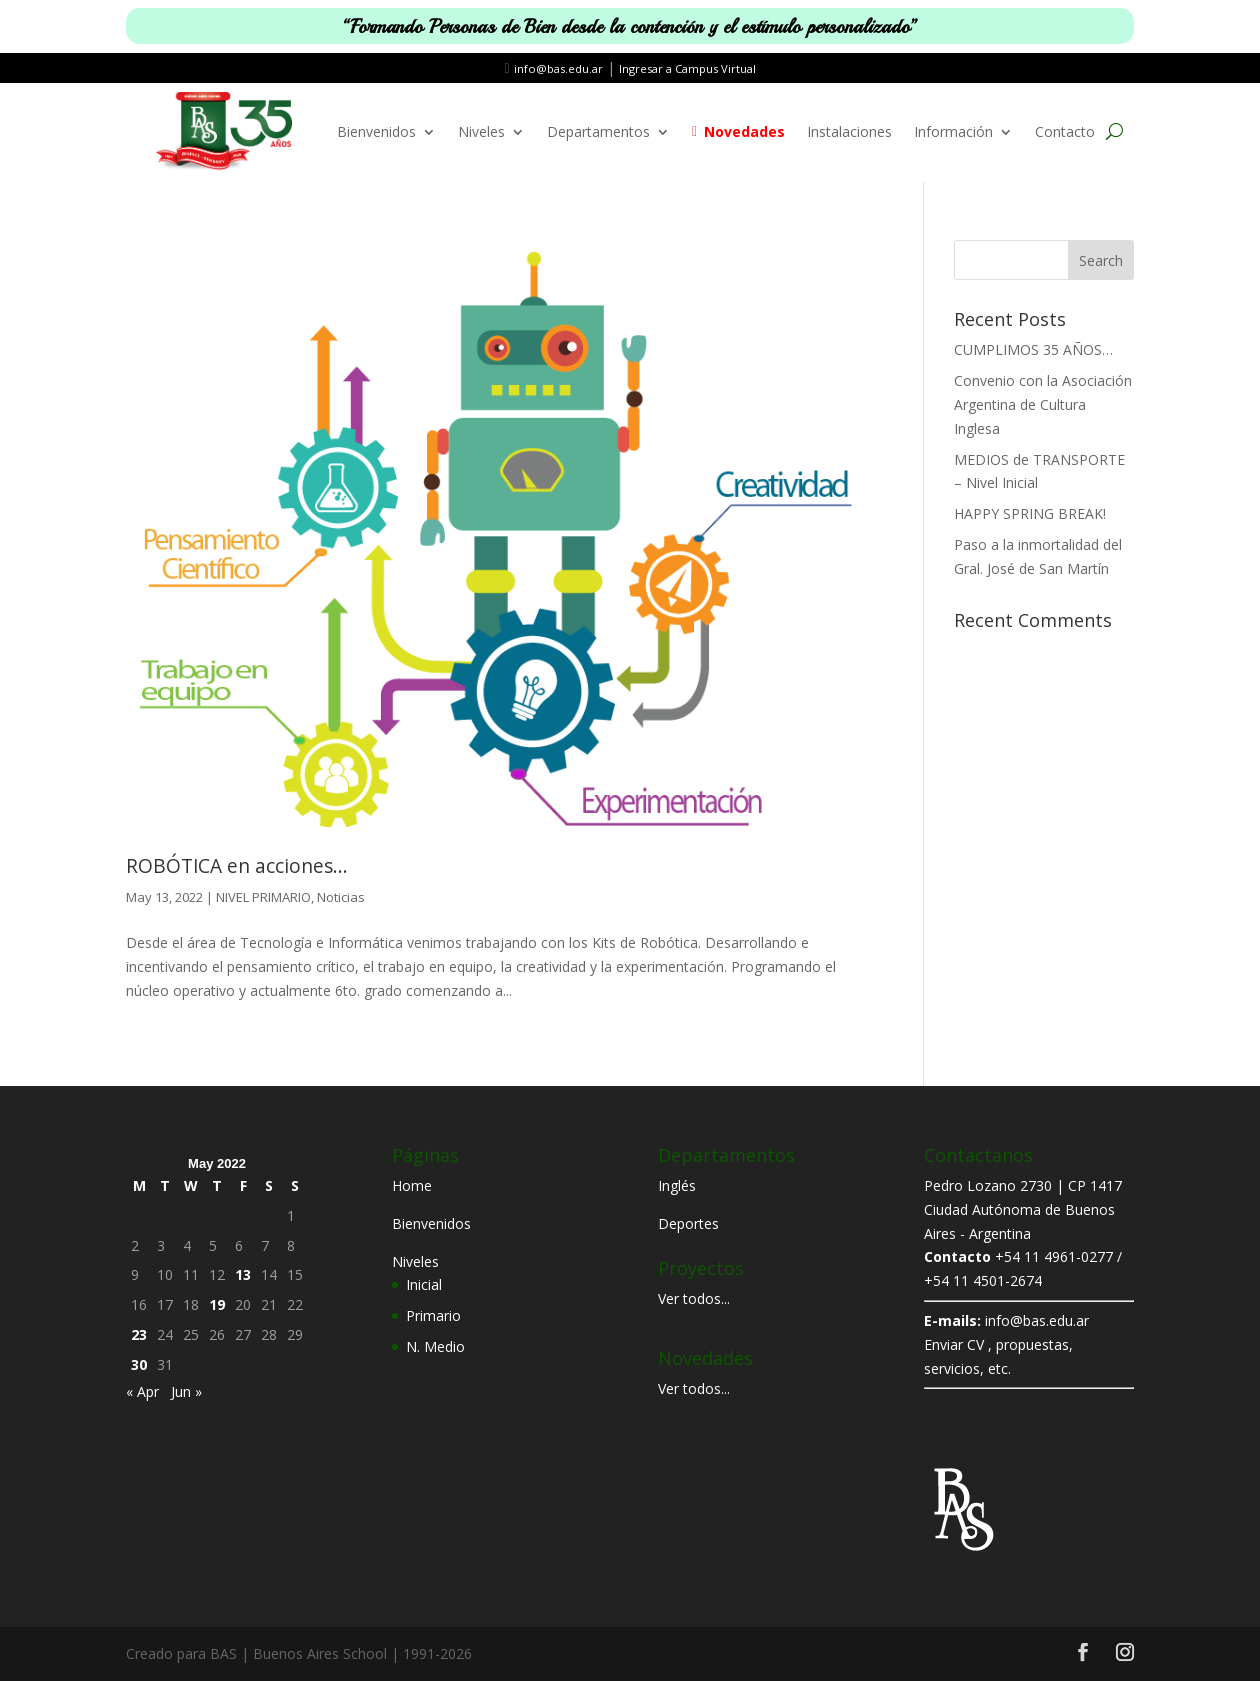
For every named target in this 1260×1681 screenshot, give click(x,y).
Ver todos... (694, 1298)
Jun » (186, 1391)
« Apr (142, 1391)
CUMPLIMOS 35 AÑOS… (1033, 349)
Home (412, 1185)
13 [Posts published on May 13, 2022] (243, 1274)
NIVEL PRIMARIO (263, 897)
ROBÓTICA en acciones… (237, 866)
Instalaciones (849, 131)
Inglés (677, 1185)
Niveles (481, 131)
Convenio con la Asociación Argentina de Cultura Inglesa (1043, 404)
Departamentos (598, 131)
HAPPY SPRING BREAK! (1030, 513)
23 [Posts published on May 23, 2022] (139, 1334)
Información (953, 131)
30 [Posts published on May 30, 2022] (139, 1364)
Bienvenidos (376, 131)
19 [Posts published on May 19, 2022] (217, 1304)
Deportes (688, 1223)
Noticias (341, 897)
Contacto (1065, 131)
